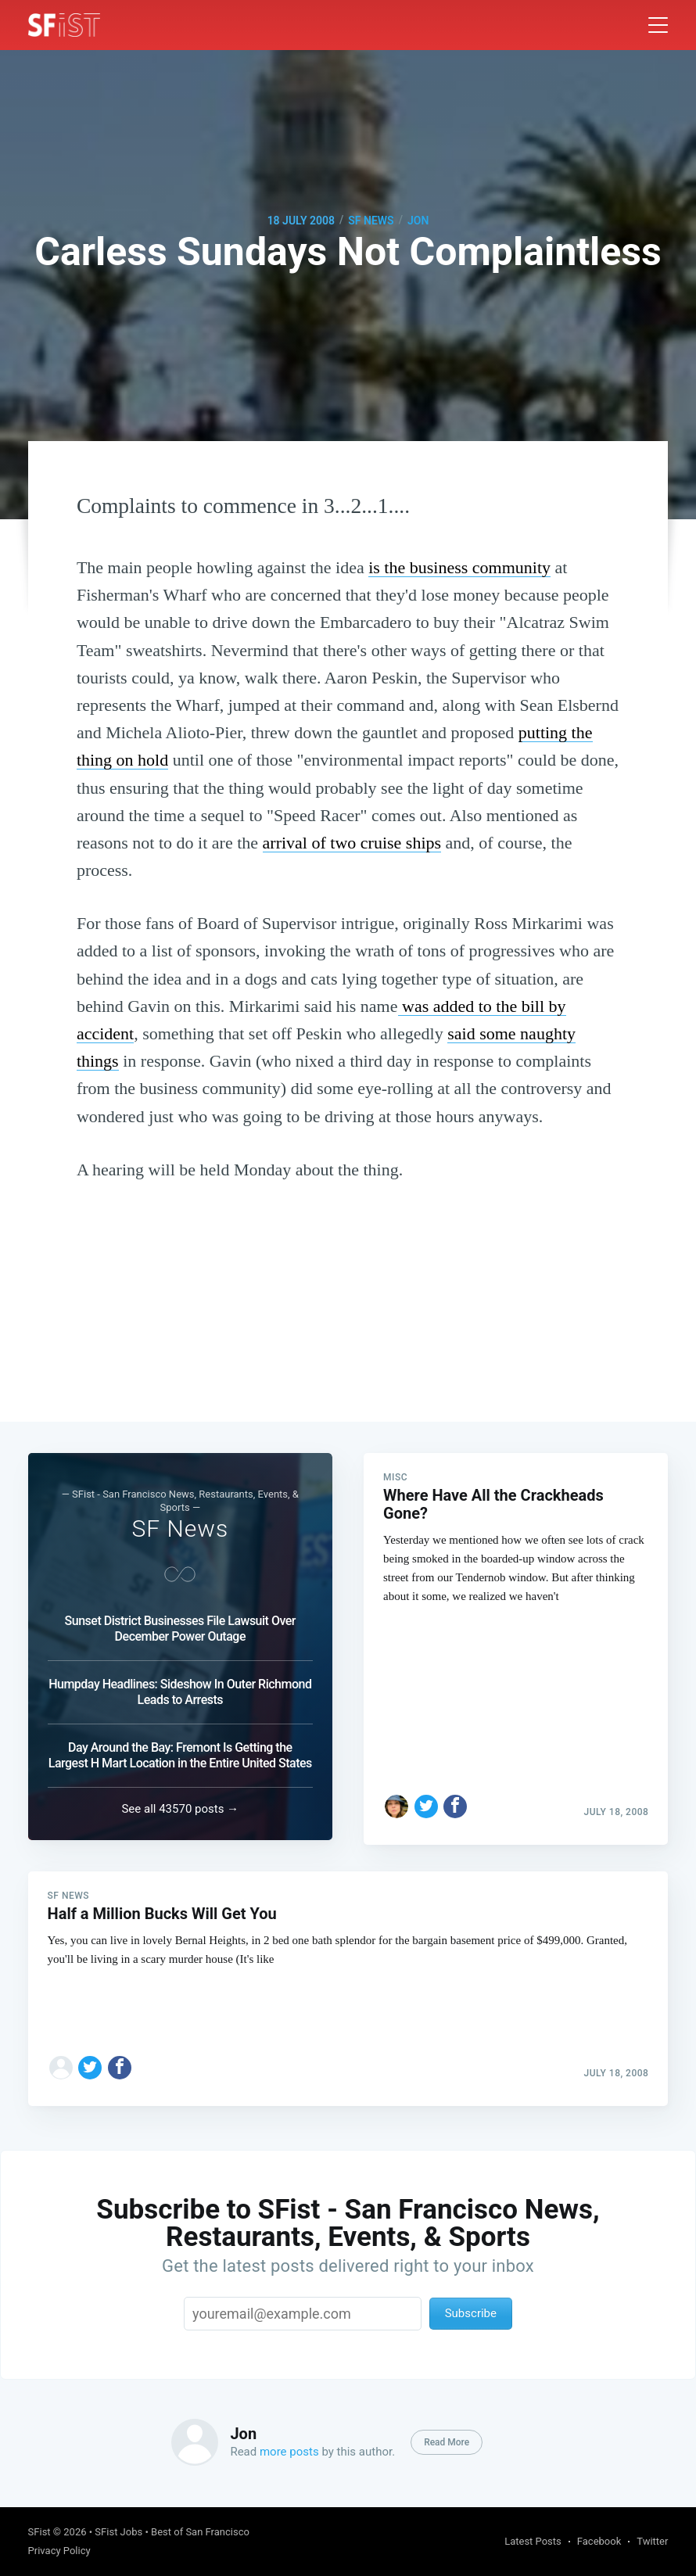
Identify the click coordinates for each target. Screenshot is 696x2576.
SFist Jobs (118, 2532)
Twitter (652, 2541)
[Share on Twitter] (426, 1797)
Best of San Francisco (200, 2532)
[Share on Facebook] (455, 1797)
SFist (39, 2532)
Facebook (599, 2541)
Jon (418, 220)
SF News (370, 220)
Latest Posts (532, 2541)
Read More (446, 2442)
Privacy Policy (59, 2550)
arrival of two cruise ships (352, 842)
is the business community (459, 567)
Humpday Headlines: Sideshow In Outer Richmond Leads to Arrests (179, 1687)
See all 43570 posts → (180, 1804)
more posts (289, 2452)
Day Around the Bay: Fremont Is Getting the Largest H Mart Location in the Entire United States (180, 1750)
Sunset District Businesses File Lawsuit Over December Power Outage (180, 1624)
